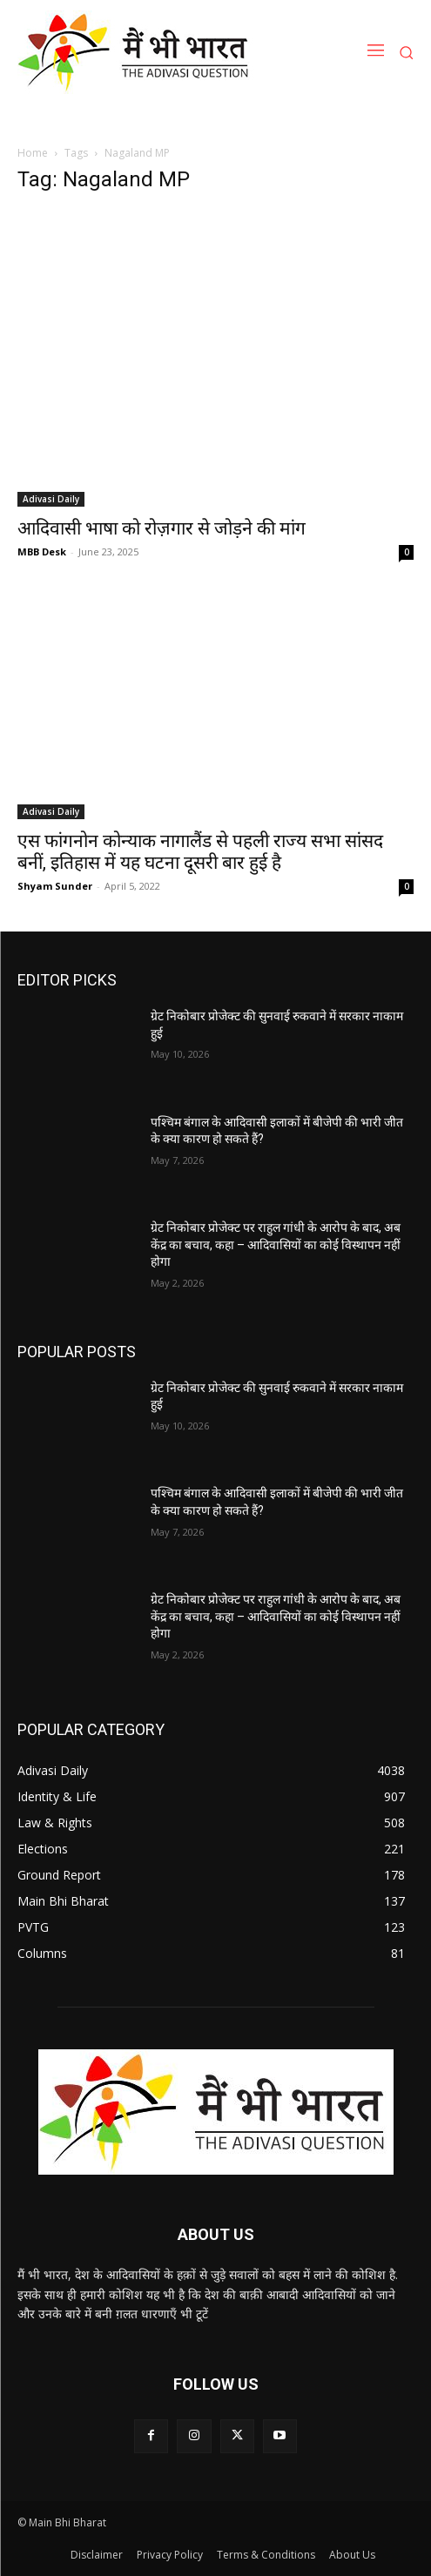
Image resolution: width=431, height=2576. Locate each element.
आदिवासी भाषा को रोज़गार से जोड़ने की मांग (161, 528)
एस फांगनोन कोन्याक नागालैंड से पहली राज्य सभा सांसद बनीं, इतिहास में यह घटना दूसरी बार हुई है (200, 852)
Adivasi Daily (51, 499)
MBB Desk (41, 551)
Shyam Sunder (54, 885)
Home (32, 152)
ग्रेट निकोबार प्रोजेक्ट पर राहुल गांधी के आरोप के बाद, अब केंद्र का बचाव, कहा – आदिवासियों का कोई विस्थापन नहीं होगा (276, 1244)
